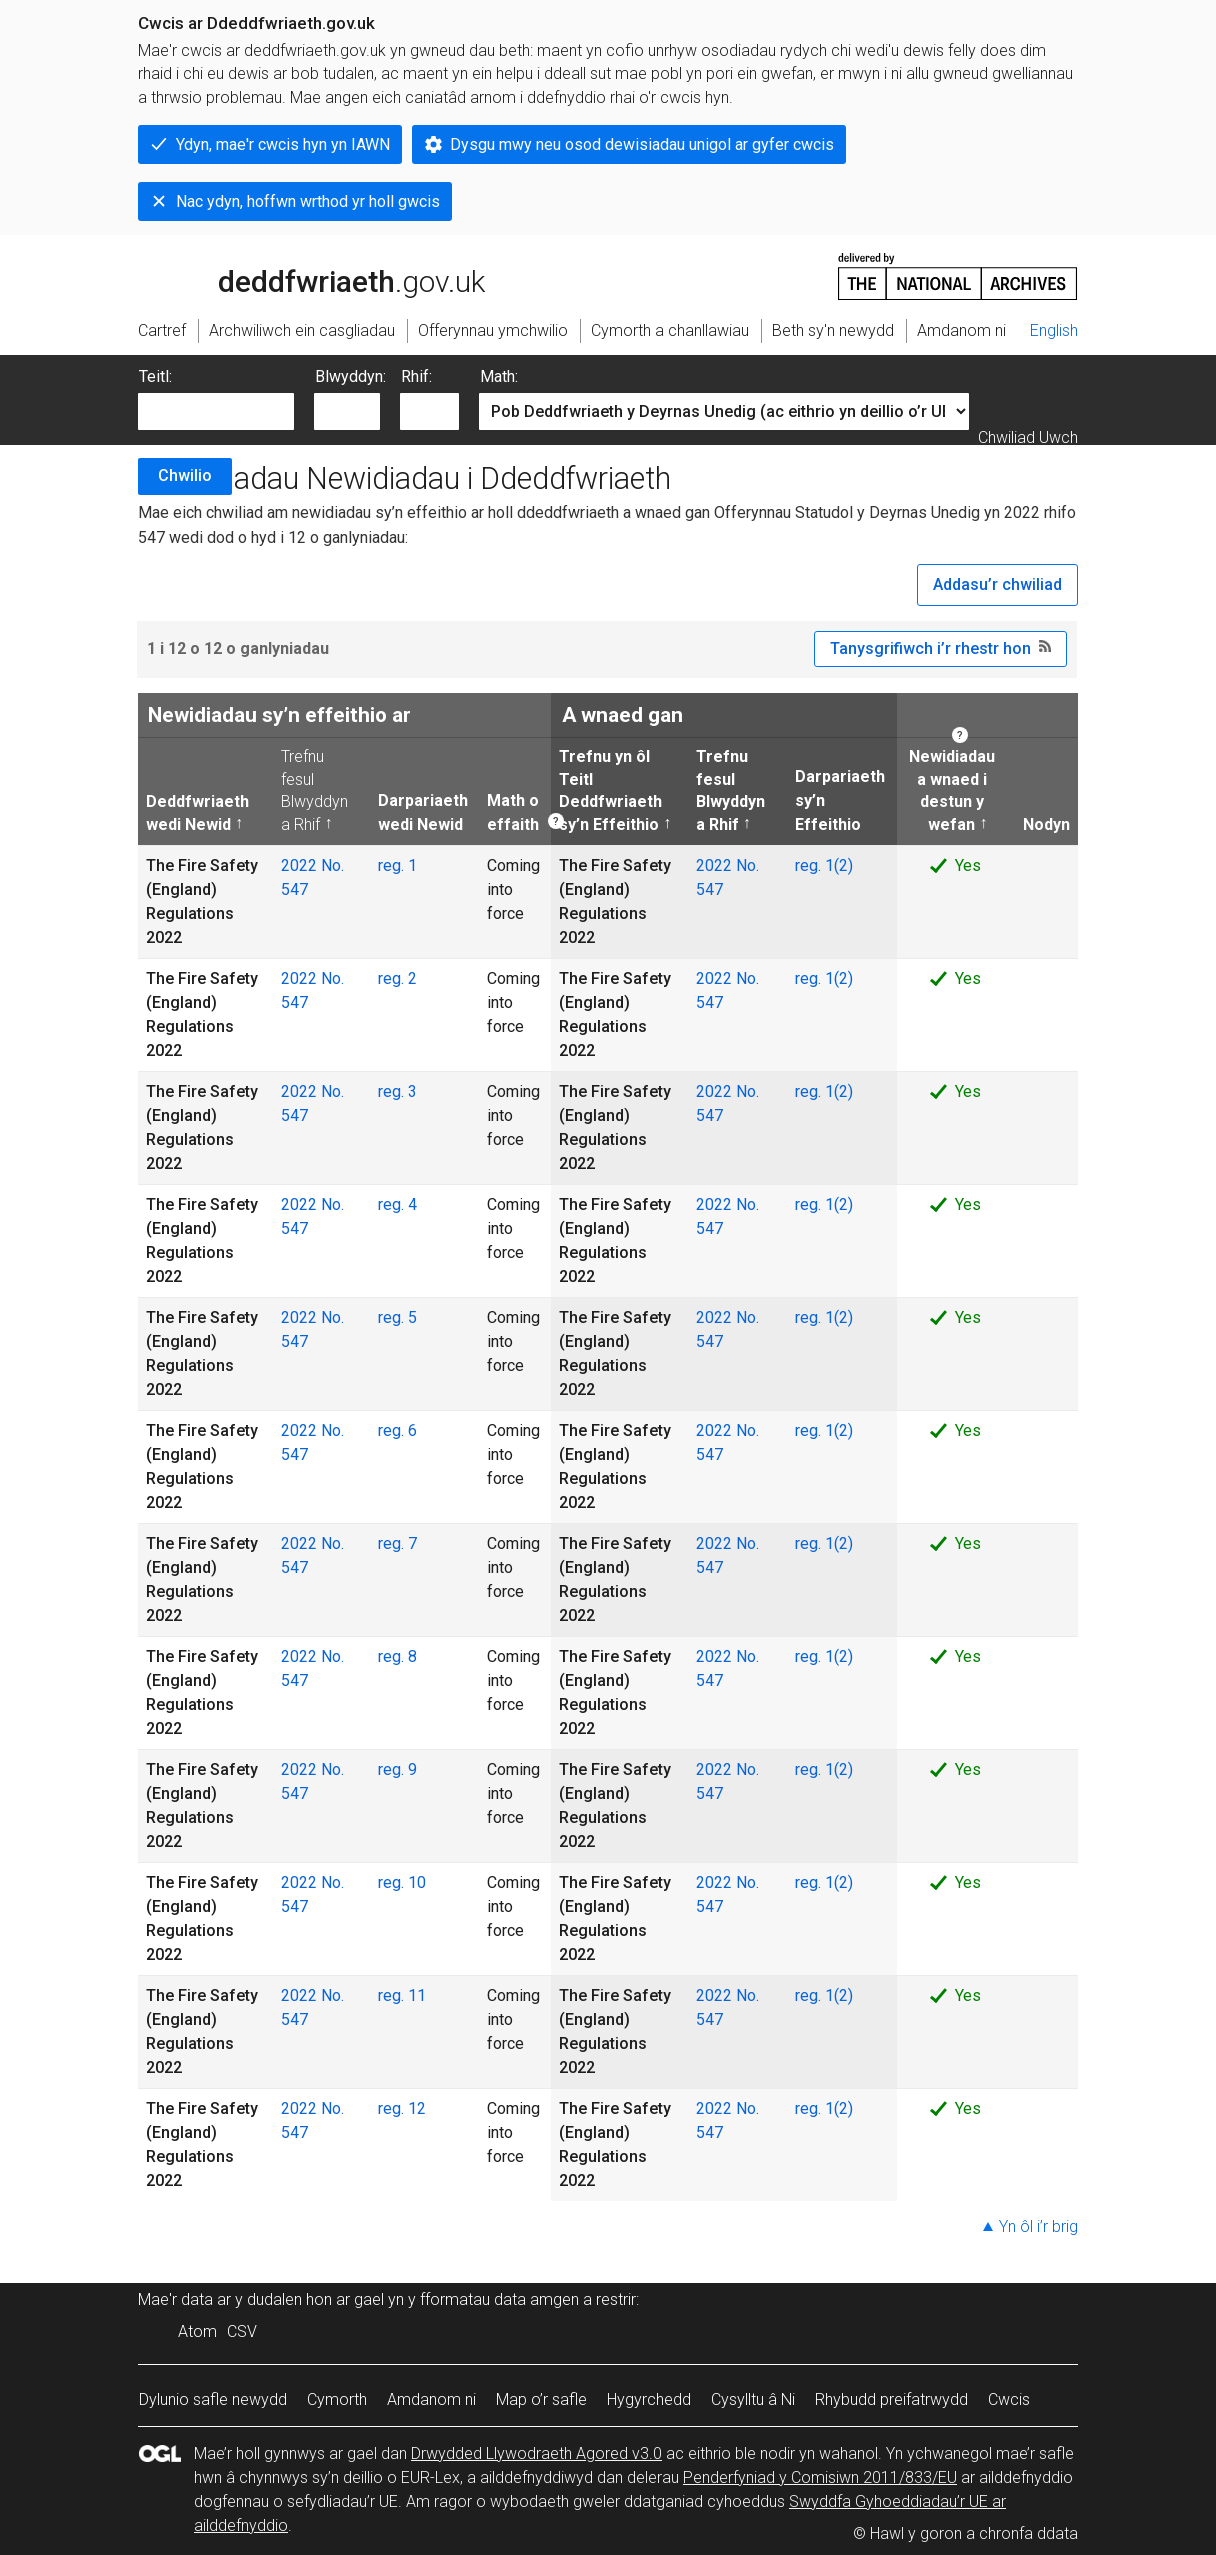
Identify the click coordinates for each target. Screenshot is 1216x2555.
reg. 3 (397, 1091)
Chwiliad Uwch (1028, 437)
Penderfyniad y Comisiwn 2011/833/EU (820, 2477)
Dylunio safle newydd (213, 2399)
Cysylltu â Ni (753, 2399)
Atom (197, 2331)
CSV (242, 2331)
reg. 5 (397, 1317)
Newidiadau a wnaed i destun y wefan (950, 789)
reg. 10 (402, 1882)
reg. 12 (402, 2108)
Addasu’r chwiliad (997, 584)
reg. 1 (397, 865)
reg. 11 (402, 1995)
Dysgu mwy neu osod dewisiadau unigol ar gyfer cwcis (642, 144)
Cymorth (337, 2399)
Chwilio (185, 475)
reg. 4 (397, 1204)
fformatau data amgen (499, 2299)
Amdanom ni (431, 2399)
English (1054, 330)
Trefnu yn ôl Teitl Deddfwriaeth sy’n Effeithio (610, 789)
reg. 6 (397, 1430)
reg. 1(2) (824, 865)
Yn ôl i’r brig (1038, 2226)
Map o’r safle (541, 2399)
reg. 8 (397, 1656)
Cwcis (1009, 2399)
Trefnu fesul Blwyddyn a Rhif (314, 789)
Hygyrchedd (649, 2399)
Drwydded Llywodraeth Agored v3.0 (536, 2453)
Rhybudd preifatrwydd (891, 2399)
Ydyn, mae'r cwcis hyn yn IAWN (283, 144)
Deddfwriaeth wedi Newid (197, 812)
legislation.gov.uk (296, 275)
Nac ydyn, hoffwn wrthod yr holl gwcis (308, 201)
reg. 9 (397, 1769)
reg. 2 (397, 978)
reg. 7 (397, 1543)
